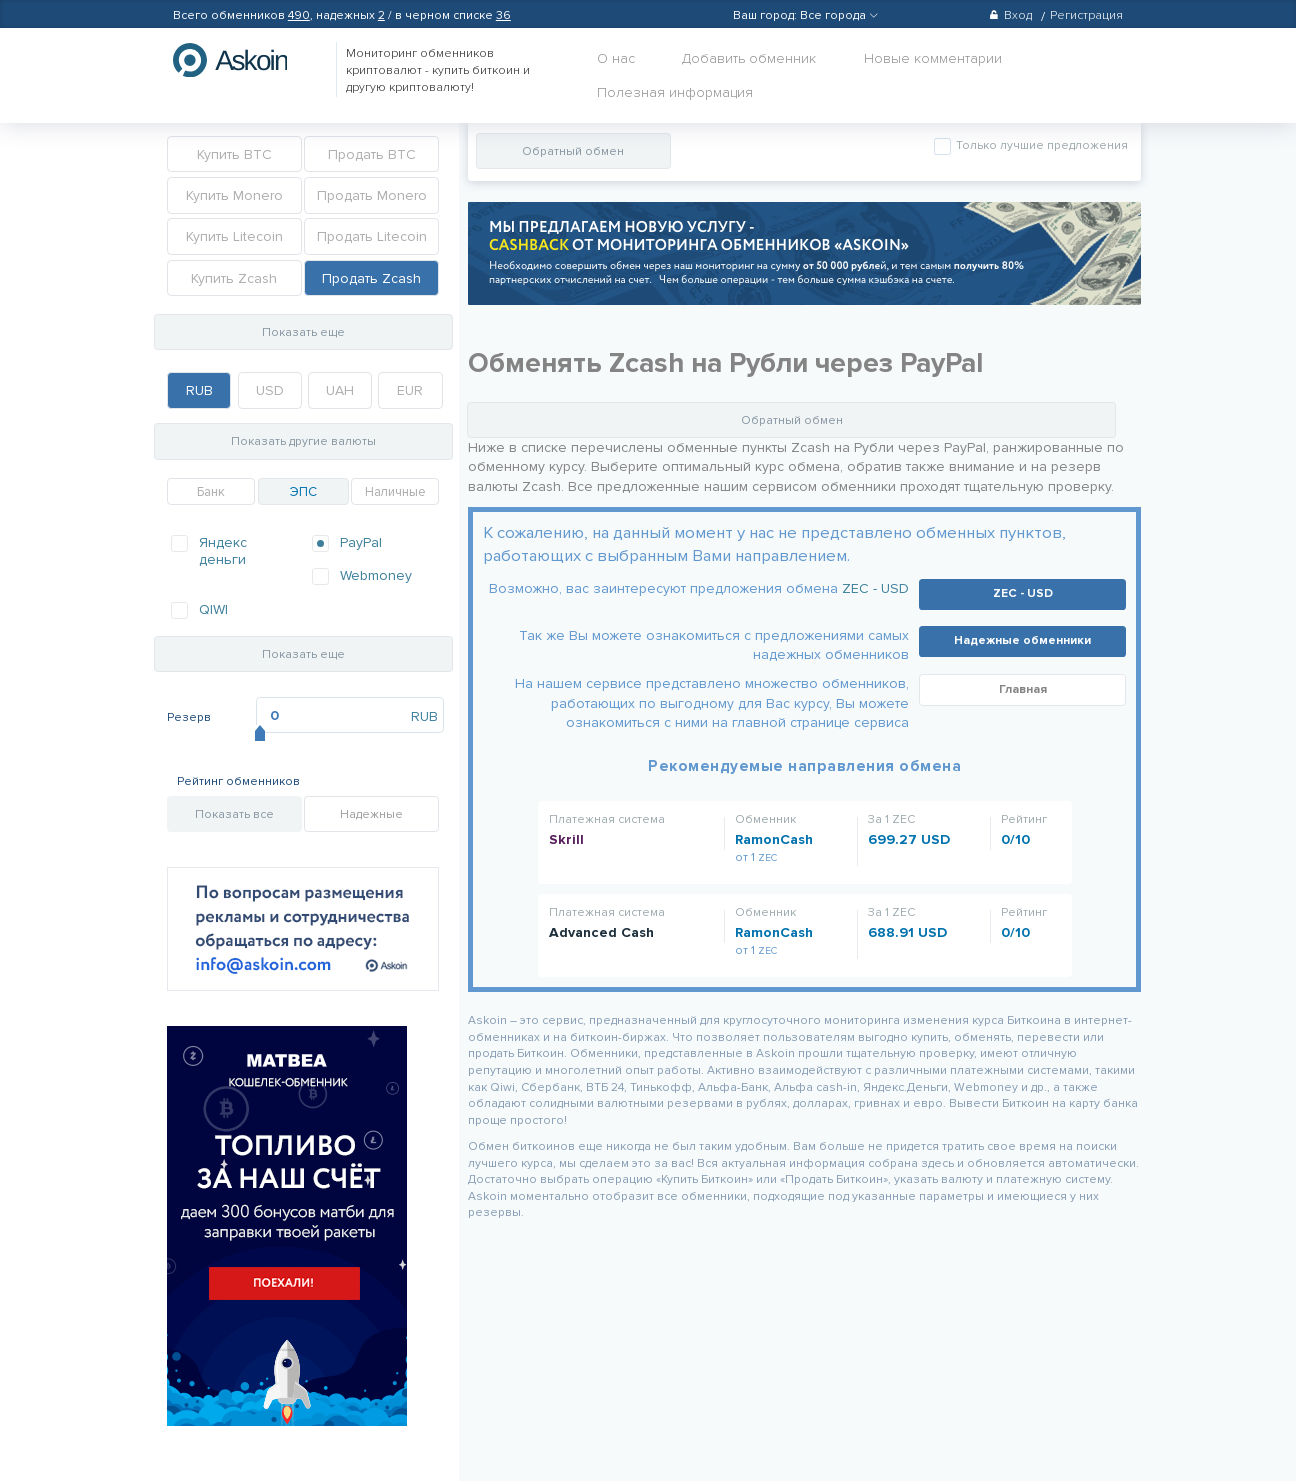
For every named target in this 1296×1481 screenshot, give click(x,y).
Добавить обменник (749, 58)
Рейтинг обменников (238, 781)
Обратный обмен (573, 151)
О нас (616, 58)
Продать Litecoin (372, 236)
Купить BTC (234, 154)
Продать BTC (372, 154)
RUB (199, 390)
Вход (1010, 15)
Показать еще (303, 332)
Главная (1023, 689)
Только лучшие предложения (1040, 145)
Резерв (189, 717)
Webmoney (376, 575)
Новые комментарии (933, 58)
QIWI (213, 609)
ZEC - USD (875, 588)
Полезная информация (675, 92)
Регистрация (1086, 15)
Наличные (395, 492)
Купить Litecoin (234, 236)
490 (299, 15)
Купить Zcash (234, 278)
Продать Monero (372, 195)
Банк (211, 492)
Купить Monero (234, 195)
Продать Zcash (371, 278)
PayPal (361, 542)
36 (503, 15)
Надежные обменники (1022, 640)
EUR (410, 390)
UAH (340, 390)
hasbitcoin (245, 60)
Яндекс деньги (223, 551)
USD (270, 390)
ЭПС (303, 492)
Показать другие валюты (303, 441)
